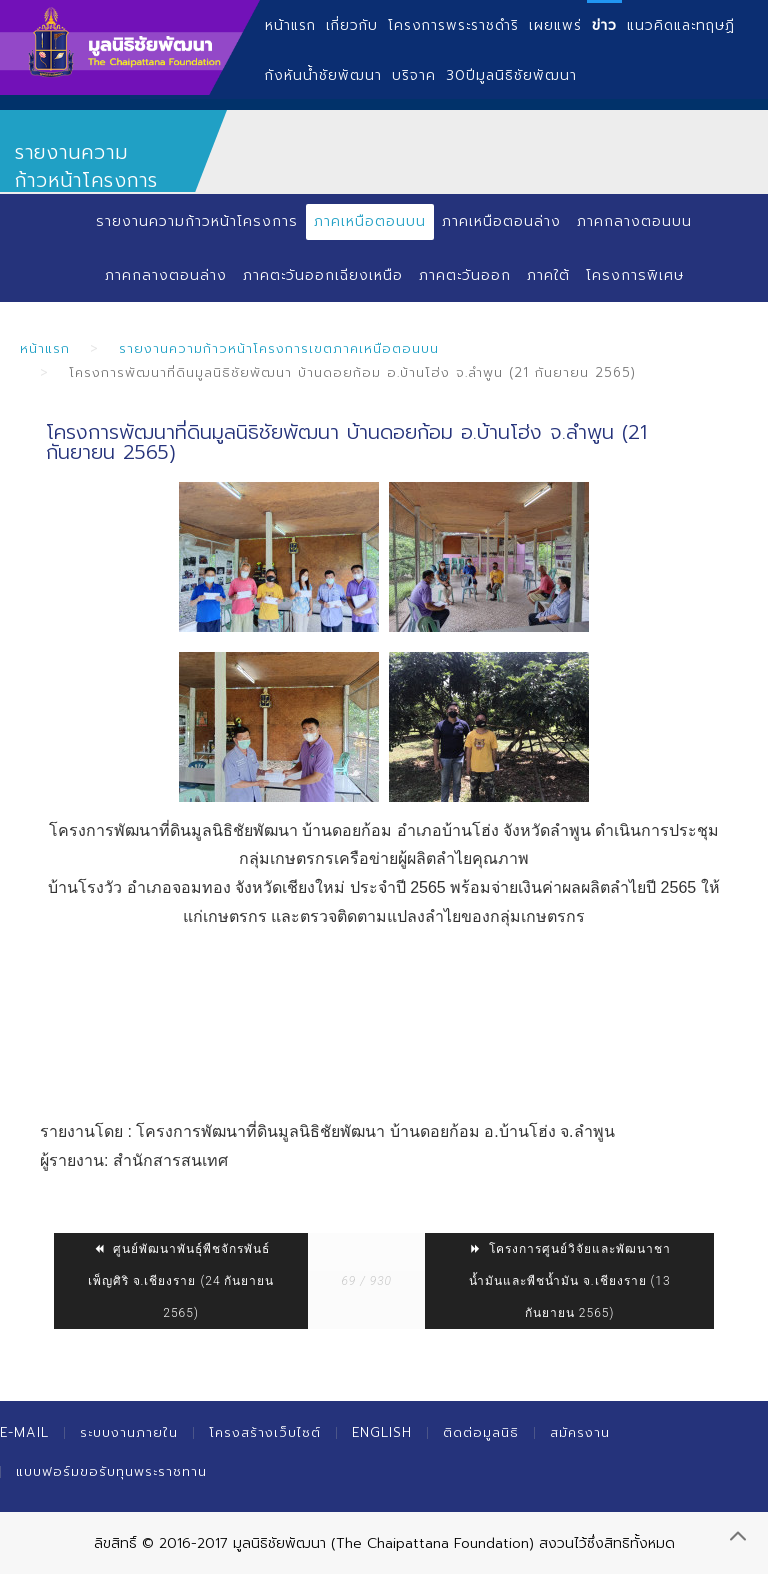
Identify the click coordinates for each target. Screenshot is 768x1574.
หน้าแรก (45, 348)
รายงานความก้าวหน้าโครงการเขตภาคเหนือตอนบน (279, 348)
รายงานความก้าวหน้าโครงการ (197, 221)
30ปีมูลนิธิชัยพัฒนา (511, 75)
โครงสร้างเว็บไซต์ (265, 1432)
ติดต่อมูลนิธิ (481, 1432)
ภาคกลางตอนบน (634, 221)
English (382, 1432)
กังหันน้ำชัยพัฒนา (323, 75)
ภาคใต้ (549, 275)
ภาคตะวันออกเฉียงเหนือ (322, 275)
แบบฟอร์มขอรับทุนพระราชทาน (111, 1471)
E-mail (24, 1432)
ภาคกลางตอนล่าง (165, 275)
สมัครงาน (580, 1432)
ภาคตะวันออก (465, 275)
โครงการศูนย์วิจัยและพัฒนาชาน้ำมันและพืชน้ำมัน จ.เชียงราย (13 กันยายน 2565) (569, 1281)
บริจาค (414, 75)
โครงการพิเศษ (636, 275)
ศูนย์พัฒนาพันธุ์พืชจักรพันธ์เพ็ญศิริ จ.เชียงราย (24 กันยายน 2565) (181, 1281)
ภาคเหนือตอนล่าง (501, 221)
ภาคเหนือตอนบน (370, 221)
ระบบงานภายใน (129, 1432)
